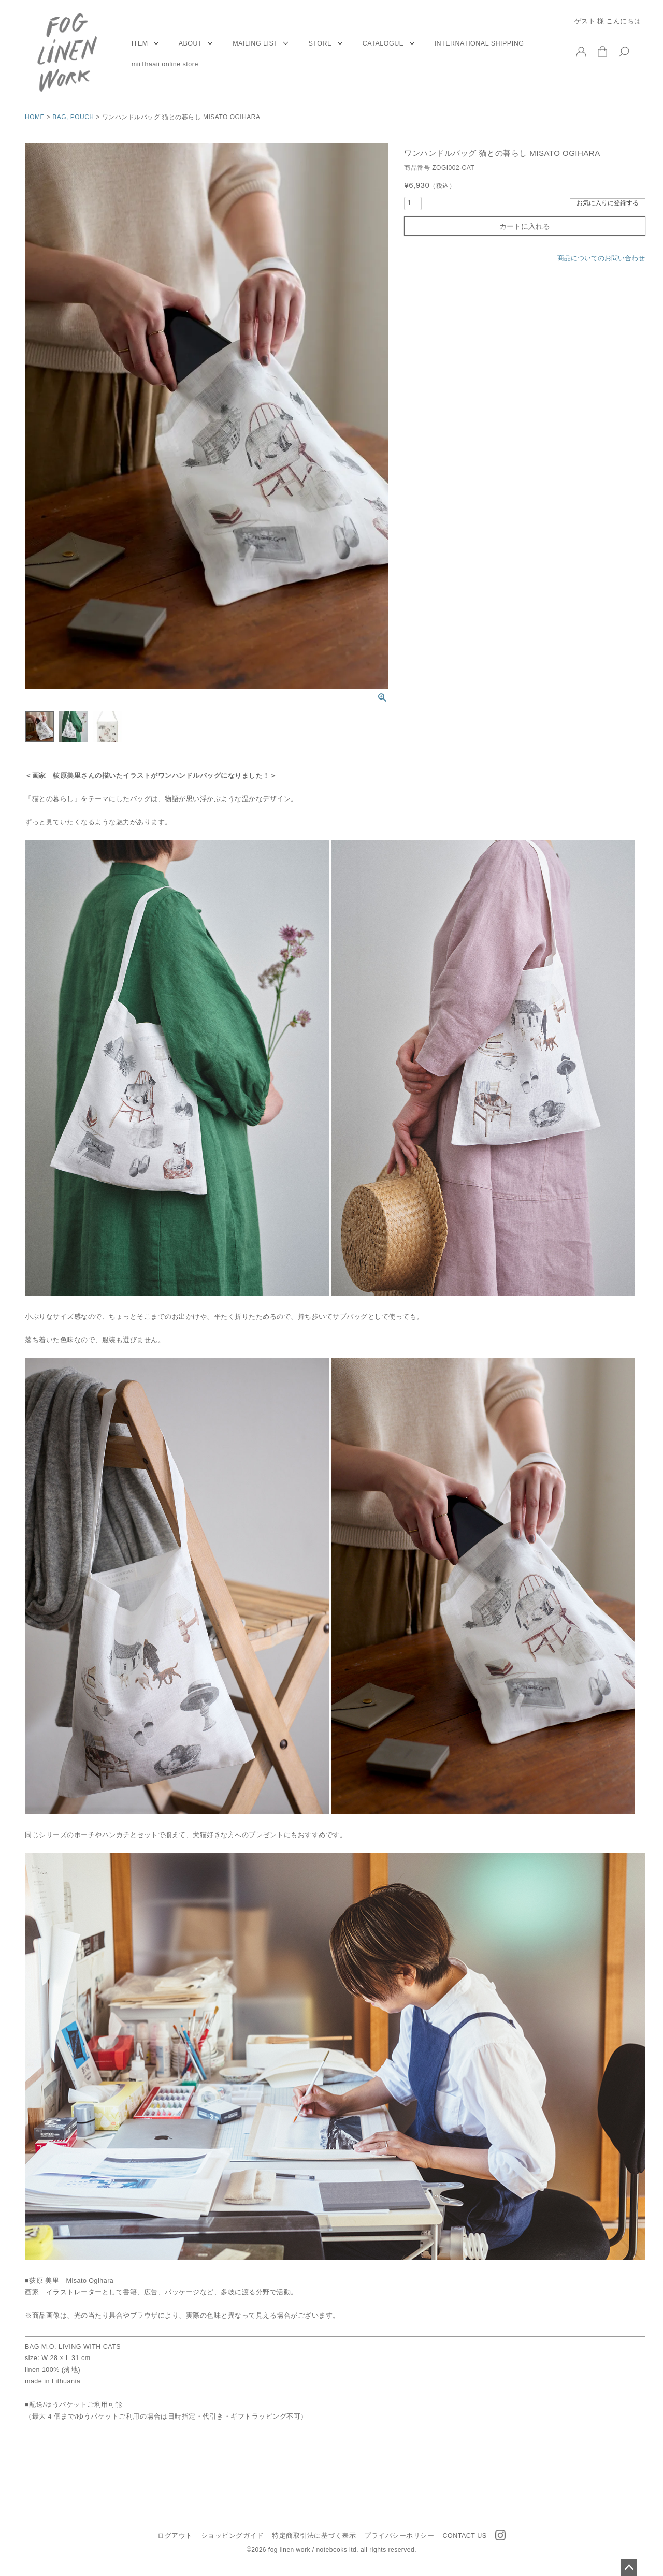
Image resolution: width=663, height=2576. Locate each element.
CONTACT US (464, 2535)
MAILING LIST (255, 43)
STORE (320, 43)
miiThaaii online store (165, 64)
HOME (35, 117)
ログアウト (175, 2535)
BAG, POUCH (73, 117)
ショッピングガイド (232, 2535)
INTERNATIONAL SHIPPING (479, 43)
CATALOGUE (383, 43)
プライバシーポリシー (399, 2535)
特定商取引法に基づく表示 (314, 2535)
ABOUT (191, 43)
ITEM (140, 43)
